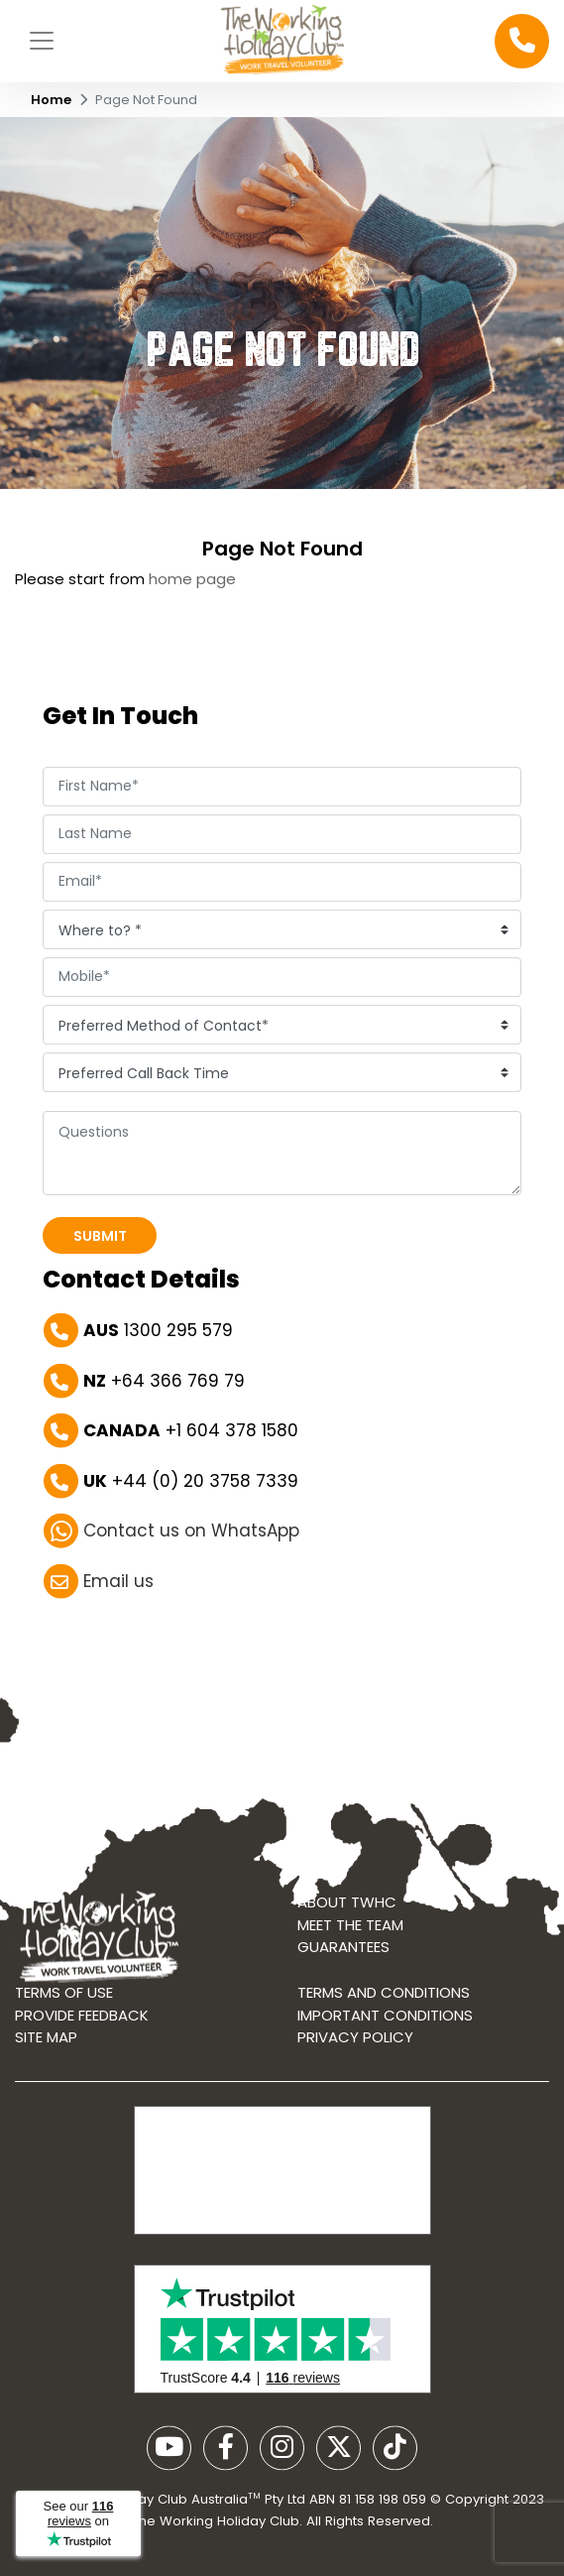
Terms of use (64, 1998)
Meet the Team (350, 1930)
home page (192, 578)
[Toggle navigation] (41, 41)
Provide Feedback (82, 2021)
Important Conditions (385, 2021)
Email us (118, 1582)
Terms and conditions (383, 1998)
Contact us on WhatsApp (191, 1532)
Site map (46, 2042)
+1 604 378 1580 (190, 1432)
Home (51, 99)
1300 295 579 (158, 1332)
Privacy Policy (355, 2042)
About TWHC (346, 1909)
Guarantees (343, 1953)
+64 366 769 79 (164, 1382)
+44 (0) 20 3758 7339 (190, 1482)
